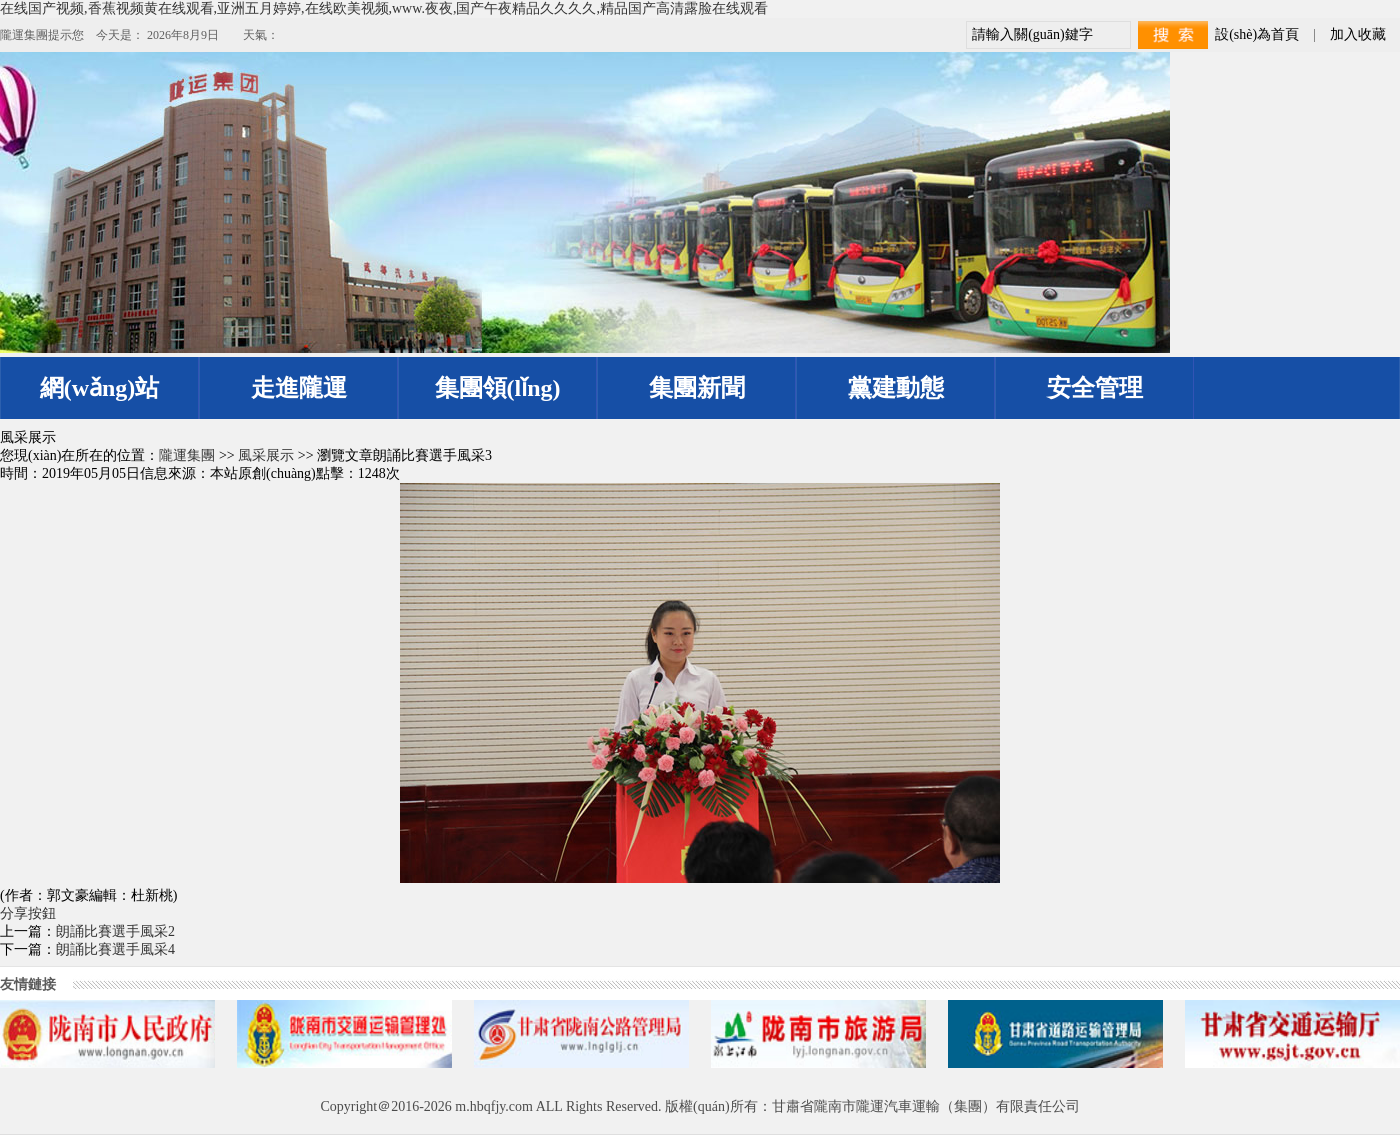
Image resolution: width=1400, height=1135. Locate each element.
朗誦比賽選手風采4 (115, 949)
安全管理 (1095, 388)
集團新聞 (697, 388)
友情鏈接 (28, 984)
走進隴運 (299, 388)
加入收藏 (1358, 34)
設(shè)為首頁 (1257, 34)
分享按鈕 (28, 913)
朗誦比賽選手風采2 (115, 931)
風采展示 (266, 455)
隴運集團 (187, 455)
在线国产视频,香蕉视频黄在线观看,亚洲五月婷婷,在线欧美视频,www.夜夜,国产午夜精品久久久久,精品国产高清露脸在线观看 (384, 8)
